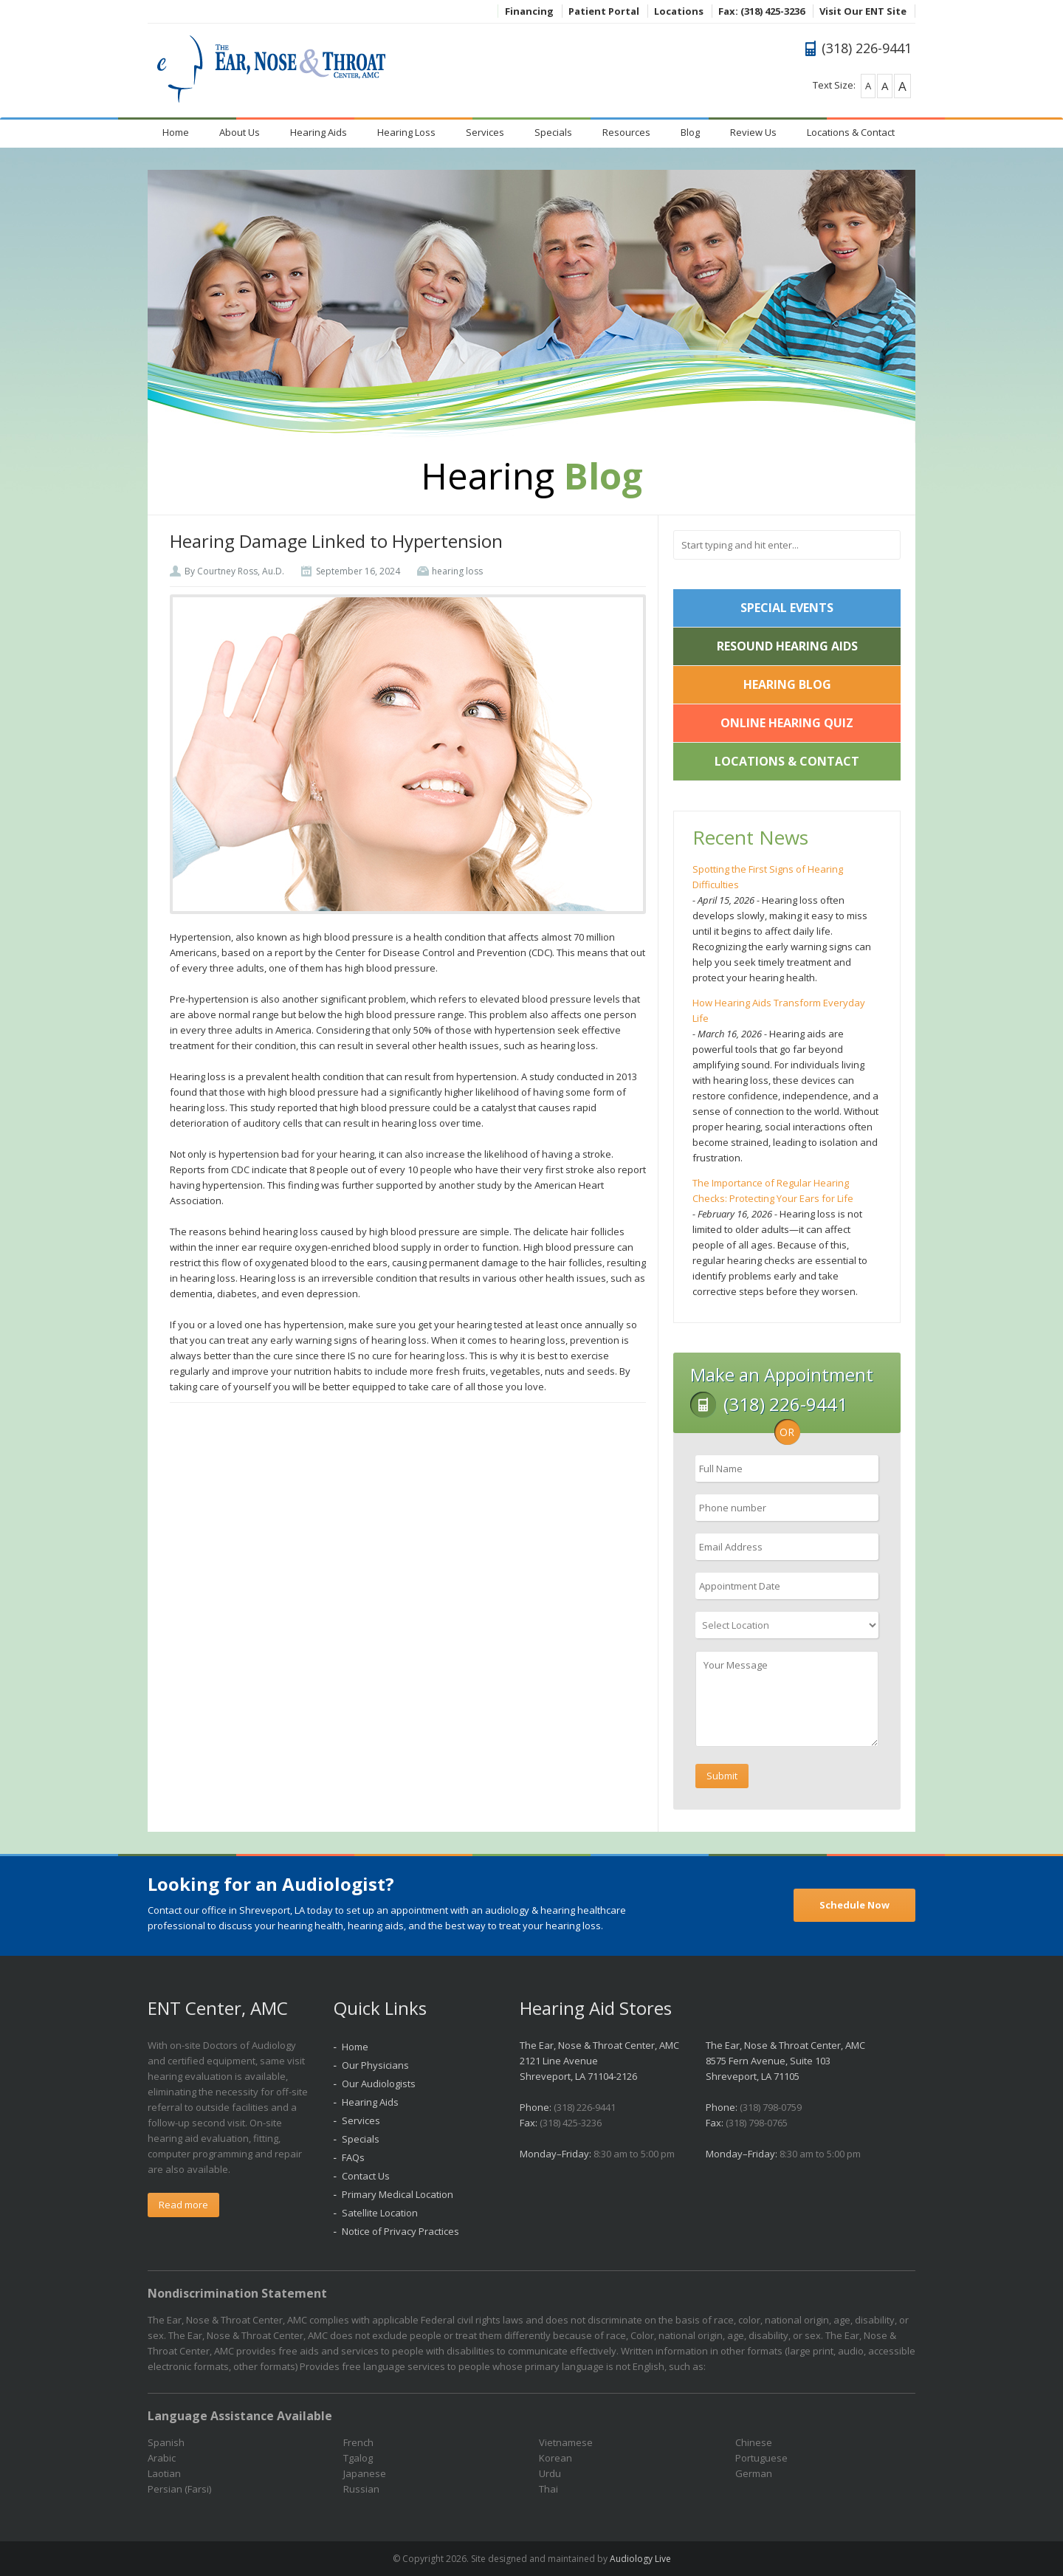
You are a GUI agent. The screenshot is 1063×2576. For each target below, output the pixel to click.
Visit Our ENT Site (863, 11)
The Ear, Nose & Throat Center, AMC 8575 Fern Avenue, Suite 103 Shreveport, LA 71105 (785, 2061)
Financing (529, 11)
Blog (690, 132)
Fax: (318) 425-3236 (761, 11)
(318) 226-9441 (585, 2107)
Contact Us (366, 2175)
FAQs (353, 2157)
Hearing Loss (406, 132)
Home (175, 132)
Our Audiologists (379, 2083)
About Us (239, 132)
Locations (678, 11)
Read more (183, 2204)
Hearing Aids (318, 132)
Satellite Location (380, 2212)
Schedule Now (854, 1905)
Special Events (786, 608)
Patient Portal (603, 11)
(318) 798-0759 (771, 2107)
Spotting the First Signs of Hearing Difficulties (767, 876)
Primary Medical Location (397, 2194)
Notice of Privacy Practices (400, 2231)
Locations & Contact (851, 132)
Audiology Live (640, 2558)
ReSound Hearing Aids (787, 646)
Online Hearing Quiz (786, 723)
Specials (553, 132)
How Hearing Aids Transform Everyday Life (778, 1010)
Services (485, 132)
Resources (626, 132)
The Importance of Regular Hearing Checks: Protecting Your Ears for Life (772, 1190)
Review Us (753, 132)
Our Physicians (375, 2065)
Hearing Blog (787, 684)
